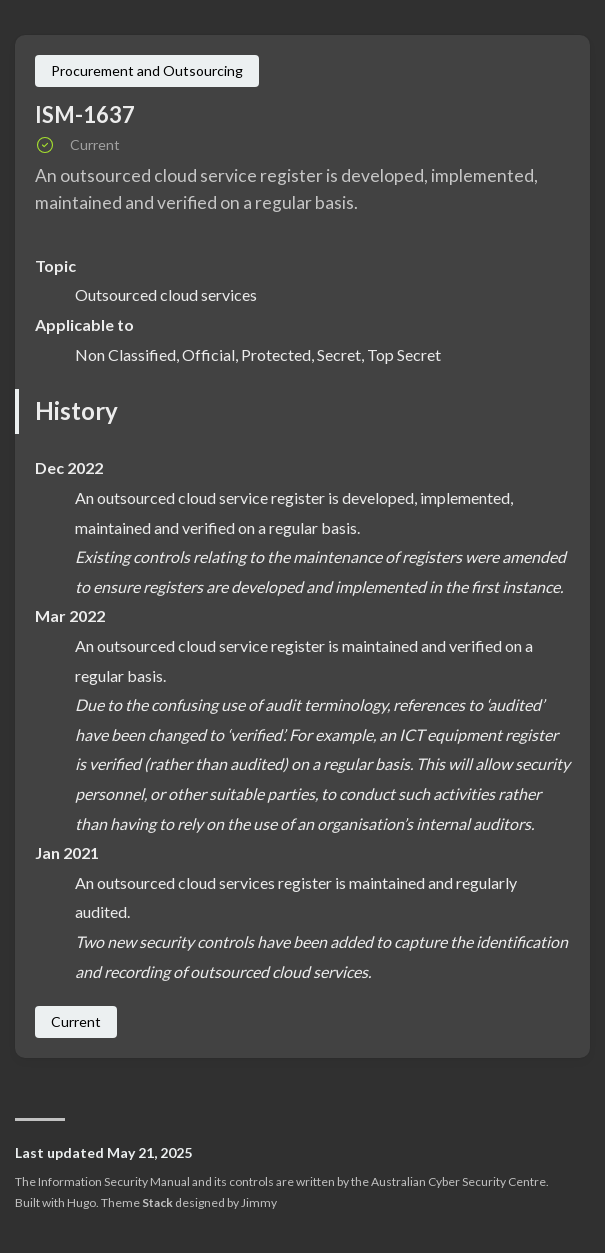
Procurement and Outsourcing (147, 70)
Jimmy (259, 1202)
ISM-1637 (85, 114)
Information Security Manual (114, 1181)
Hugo (81, 1202)
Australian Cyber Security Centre (458, 1181)
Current (76, 1021)
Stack (157, 1202)
